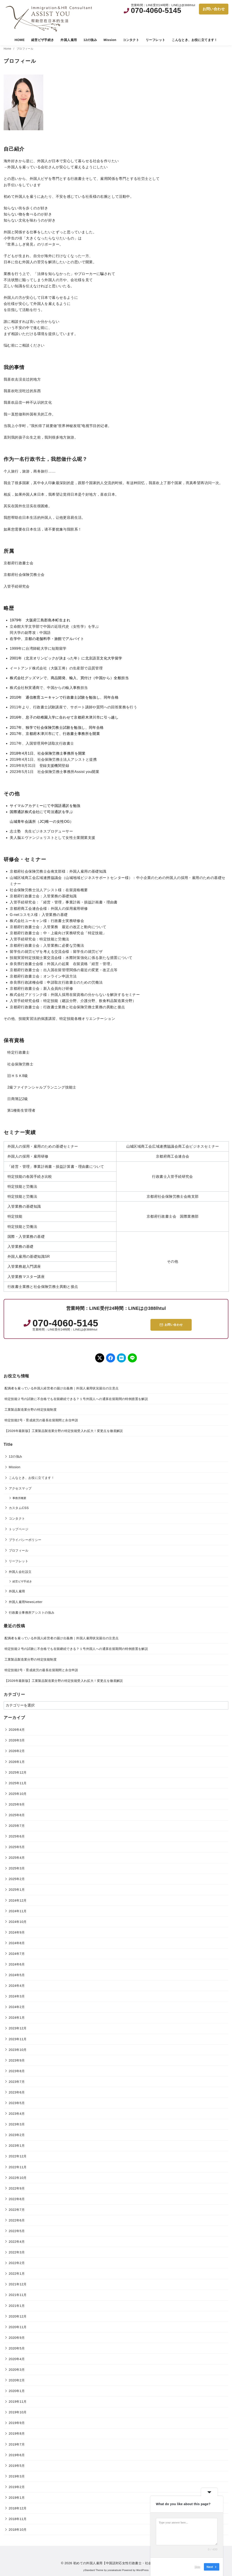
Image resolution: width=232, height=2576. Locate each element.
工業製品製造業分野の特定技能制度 (31, 1409)
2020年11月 (18, 2327)
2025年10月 (18, 1794)
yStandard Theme (93, 2570)
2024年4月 (17, 1985)
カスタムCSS (19, 1508)
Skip (197, 2567)
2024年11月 (18, 1911)
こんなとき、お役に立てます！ (195, 40)
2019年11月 (18, 2401)
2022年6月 (17, 2220)
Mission (110, 40)
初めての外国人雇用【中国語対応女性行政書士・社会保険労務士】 (122, 2563)
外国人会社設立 (20, 1572)
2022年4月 (17, 2241)
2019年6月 (17, 2455)
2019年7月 (17, 2444)
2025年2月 (17, 1879)
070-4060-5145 (156, 10)
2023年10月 (18, 2050)
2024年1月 (17, 2017)
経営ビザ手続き (42, 40)
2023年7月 (17, 2081)
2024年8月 (17, 1943)
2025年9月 (17, 1804)
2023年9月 (17, 2060)
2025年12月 (18, 1772)
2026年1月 (17, 1762)
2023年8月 (17, 2071)
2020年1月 (17, 2391)
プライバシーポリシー (25, 1540)
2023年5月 (17, 2103)
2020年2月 (17, 2380)
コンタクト (131, 40)
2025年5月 (17, 1847)
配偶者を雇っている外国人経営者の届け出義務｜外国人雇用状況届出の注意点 (62, 1388)
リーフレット (155, 40)
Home (8, 48)
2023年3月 (17, 2124)
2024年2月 (17, 2007)
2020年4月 (17, 2359)
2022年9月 (17, 2188)
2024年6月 (17, 1964)
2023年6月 (17, 2092)
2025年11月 (18, 1783)
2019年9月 (17, 2423)
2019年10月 (18, 2412)
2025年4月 (17, 1857)
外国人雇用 (68, 40)
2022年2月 (17, 2263)
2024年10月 (18, 1922)
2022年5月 (17, 2231)
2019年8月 (17, 2433)
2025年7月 (17, 1826)
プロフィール (25, 48)
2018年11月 (18, 2519)
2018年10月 (18, 2529)
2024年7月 (17, 1954)
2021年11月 (18, 2295)
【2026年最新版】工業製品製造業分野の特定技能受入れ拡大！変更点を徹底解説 (64, 1431)
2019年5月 (17, 2465)
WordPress (142, 2570)
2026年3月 (17, 1740)
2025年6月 (17, 1836)
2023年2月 (17, 2135)
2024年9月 (17, 1932)
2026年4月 (17, 1729)
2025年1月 (17, 1889)
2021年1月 (17, 2306)
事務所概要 (19, 1498)
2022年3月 (17, 2252)
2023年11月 (18, 2039)
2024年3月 (17, 1996)
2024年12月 (18, 1900)
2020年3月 (17, 2369)
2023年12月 (18, 2028)
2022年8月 (17, 2199)
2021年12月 (18, 2284)
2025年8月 (17, 1815)
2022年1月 (17, 2273)
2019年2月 (17, 2487)
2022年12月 (18, 2156)
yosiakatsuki (114, 2570)
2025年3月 (17, 1868)
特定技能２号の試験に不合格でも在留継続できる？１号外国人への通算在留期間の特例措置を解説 (76, 1399)
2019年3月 (17, 2476)
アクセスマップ (20, 1488)
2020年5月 (17, 2348)
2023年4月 (17, 2113)
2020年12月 (18, 2316)
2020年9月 (17, 2337)
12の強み (90, 40)
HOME (19, 40)
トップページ (18, 1529)
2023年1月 (17, 2145)
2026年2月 (17, 1751)
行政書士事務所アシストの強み (32, 1612)
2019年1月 (17, 2497)
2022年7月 (17, 2209)
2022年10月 (18, 2178)
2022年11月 (18, 2167)
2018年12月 (18, 2508)
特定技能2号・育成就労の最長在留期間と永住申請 (41, 1420)
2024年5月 (17, 1975)
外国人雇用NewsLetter (26, 1602)
